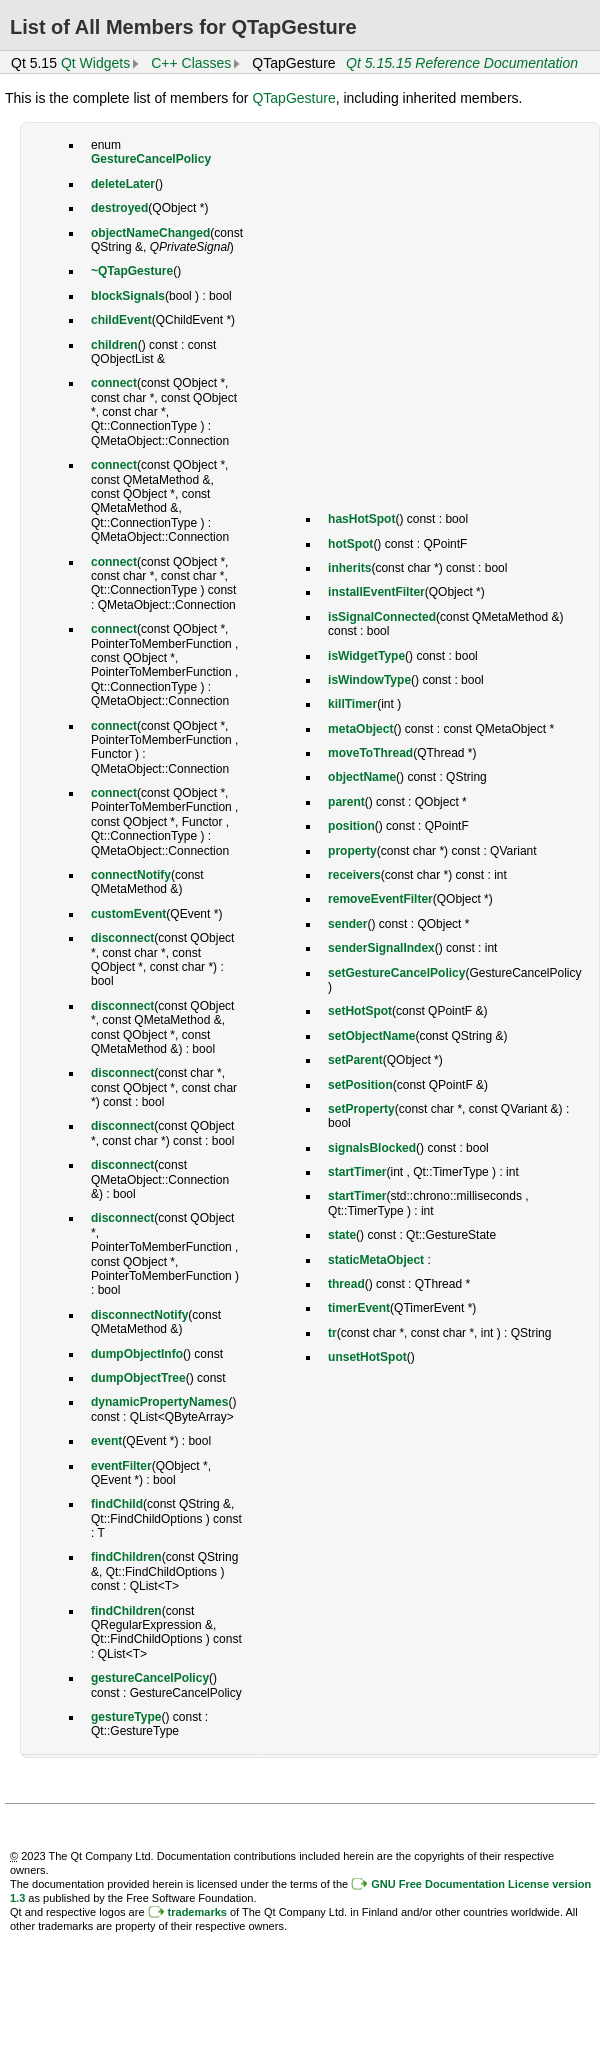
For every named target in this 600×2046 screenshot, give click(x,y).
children (114, 345)
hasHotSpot (361, 519)
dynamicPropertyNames (159, 1402)
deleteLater (123, 184)
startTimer (357, 1172)
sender (347, 924)
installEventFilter (376, 592)
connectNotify (131, 875)
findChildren (126, 1557)
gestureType (126, 1717)
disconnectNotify (139, 1315)
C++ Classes (191, 63)
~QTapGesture (132, 271)
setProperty (361, 1109)
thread (346, 1284)
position (351, 826)
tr (332, 1333)
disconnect (122, 938)
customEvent (128, 914)
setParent (355, 1060)
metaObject (360, 729)
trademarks (197, 1912)
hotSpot (350, 544)
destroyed (119, 208)
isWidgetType (366, 656)
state (342, 1235)
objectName (362, 777)
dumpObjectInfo (137, 1354)
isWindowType (369, 680)
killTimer (352, 704)
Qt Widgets (95, 63)
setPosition (360, 1085)
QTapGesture (293, 98)
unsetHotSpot (367, 1357)
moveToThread (370, 753)
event (106, 1441)
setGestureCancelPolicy (396, 973)
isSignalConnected (382, 617)
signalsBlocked (372, 1148)
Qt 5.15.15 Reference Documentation (462, 63)
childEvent (121, 320)
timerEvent (359, 1308)
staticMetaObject (376, 1260)
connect (114, 383)
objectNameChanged (150, 233)
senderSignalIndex (381, 948)
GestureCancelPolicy (151, 159)
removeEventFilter (380, 899)
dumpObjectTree (138, 1378)
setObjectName (371, 1036)
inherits (349, 568)
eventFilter (121, 1466)
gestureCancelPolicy (150, 1678)
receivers (354, 875)
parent (346, 802)
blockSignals (128, 296)
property (352, 851)
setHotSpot (360, 1011)
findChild (117, 1504)
